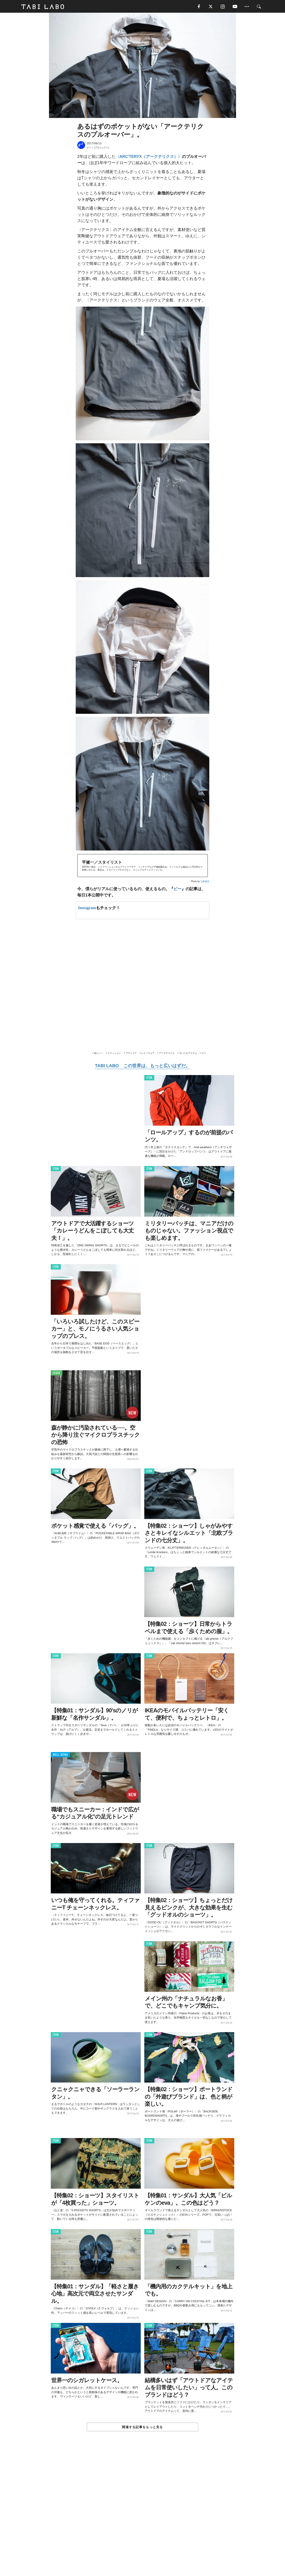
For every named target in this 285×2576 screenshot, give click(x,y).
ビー (177, 889)
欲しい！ (98, 1053)
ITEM (149, 1078)
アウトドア (131, 1053)
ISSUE (56, 1373)
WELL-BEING (60, 1755)
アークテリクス (167, 1053)
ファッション (114, 1053)
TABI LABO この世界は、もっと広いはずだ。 (142, 1066)
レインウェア (148, 1053)
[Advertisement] (142, 2514)
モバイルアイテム (188, 1053)
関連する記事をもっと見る (142, 2427)
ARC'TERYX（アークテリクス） (149, 157)
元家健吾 (204, 882)
